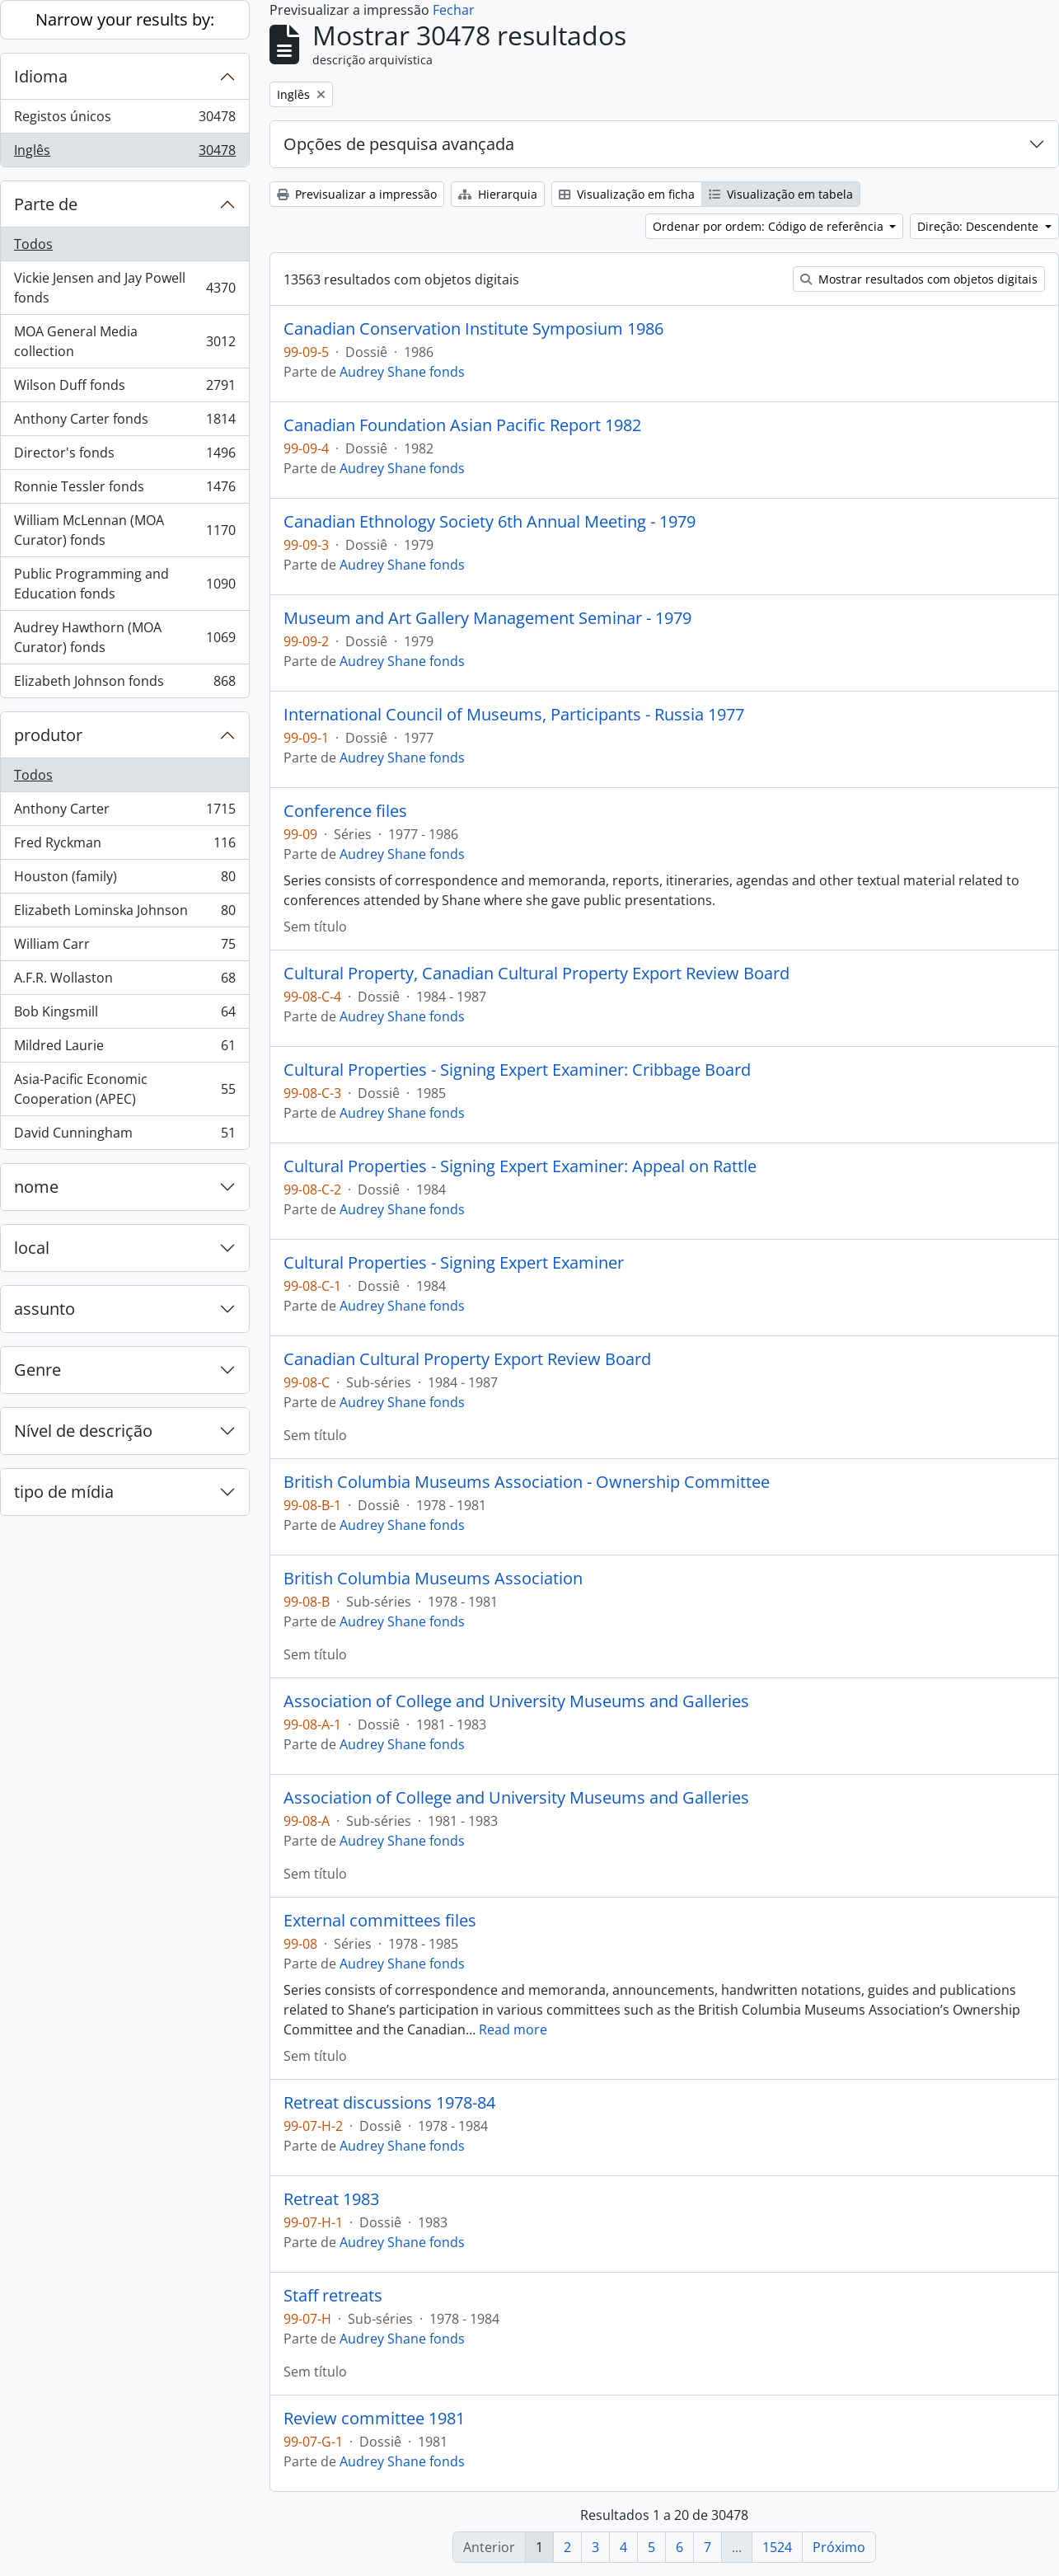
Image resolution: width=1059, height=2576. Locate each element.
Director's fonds (124, 456)
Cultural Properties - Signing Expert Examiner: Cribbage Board (517, 1070)
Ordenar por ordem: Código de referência (770, 226)
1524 (777, 2547)
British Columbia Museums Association (433, 1578)
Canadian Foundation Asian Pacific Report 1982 (462, 425)
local (31, 1247)
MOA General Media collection (124, 341)
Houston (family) (124, 880)
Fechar (454, 10)
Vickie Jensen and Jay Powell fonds (124, 288)
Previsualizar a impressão (357, 194)
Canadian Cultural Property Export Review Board (467, 1359)
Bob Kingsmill (124, 1015)
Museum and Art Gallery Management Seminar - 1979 (487, 618)
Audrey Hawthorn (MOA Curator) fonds (124, 637)
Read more (513, 2029)
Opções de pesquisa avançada (398, 144)
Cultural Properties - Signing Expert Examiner (453, 1263)
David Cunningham (124, 1136)
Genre (37, 1369)
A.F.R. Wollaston (124, 981)
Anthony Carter (124, 812)
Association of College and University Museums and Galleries (516, 1701)
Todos (33, 244)
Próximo (839, 2547)
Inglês (124, 153)
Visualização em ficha (627, 194)
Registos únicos (124, 120)
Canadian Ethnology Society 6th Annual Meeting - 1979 (489, 522)
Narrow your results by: (124, 19)
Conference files (345, 811)
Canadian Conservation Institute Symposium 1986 (473, 329)
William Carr (124, 947)
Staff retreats (332, 2296)
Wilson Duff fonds (124, 388)
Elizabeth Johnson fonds (124, 684)
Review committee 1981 (374, 2418)
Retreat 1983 (331, 2199)
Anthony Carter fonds (124, 422)
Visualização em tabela (781, 194)
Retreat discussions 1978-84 (389, 2103)
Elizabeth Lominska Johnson (124, 913)
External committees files (379, 1921)
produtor (48, 735)
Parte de (45, 204)
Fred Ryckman (124, 846)
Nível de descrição (83, 1430)
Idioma (41, 76)
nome (36, 1186)
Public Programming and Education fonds (124, 584)
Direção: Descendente (979, 226)
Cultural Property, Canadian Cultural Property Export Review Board (536, 973)
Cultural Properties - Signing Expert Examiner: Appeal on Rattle (520, 1166)
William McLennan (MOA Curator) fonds (124, 530)
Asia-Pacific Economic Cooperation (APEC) (124, 1089)
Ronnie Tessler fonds (124, 490)
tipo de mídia (64, 1491)
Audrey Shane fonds (402, 372)
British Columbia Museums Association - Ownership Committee (526, 1482)
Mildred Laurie (124, 1049)
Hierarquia (497, 194)
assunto (44, 1308)
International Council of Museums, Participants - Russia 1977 (513, 715)
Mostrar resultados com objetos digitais (919, 279)
